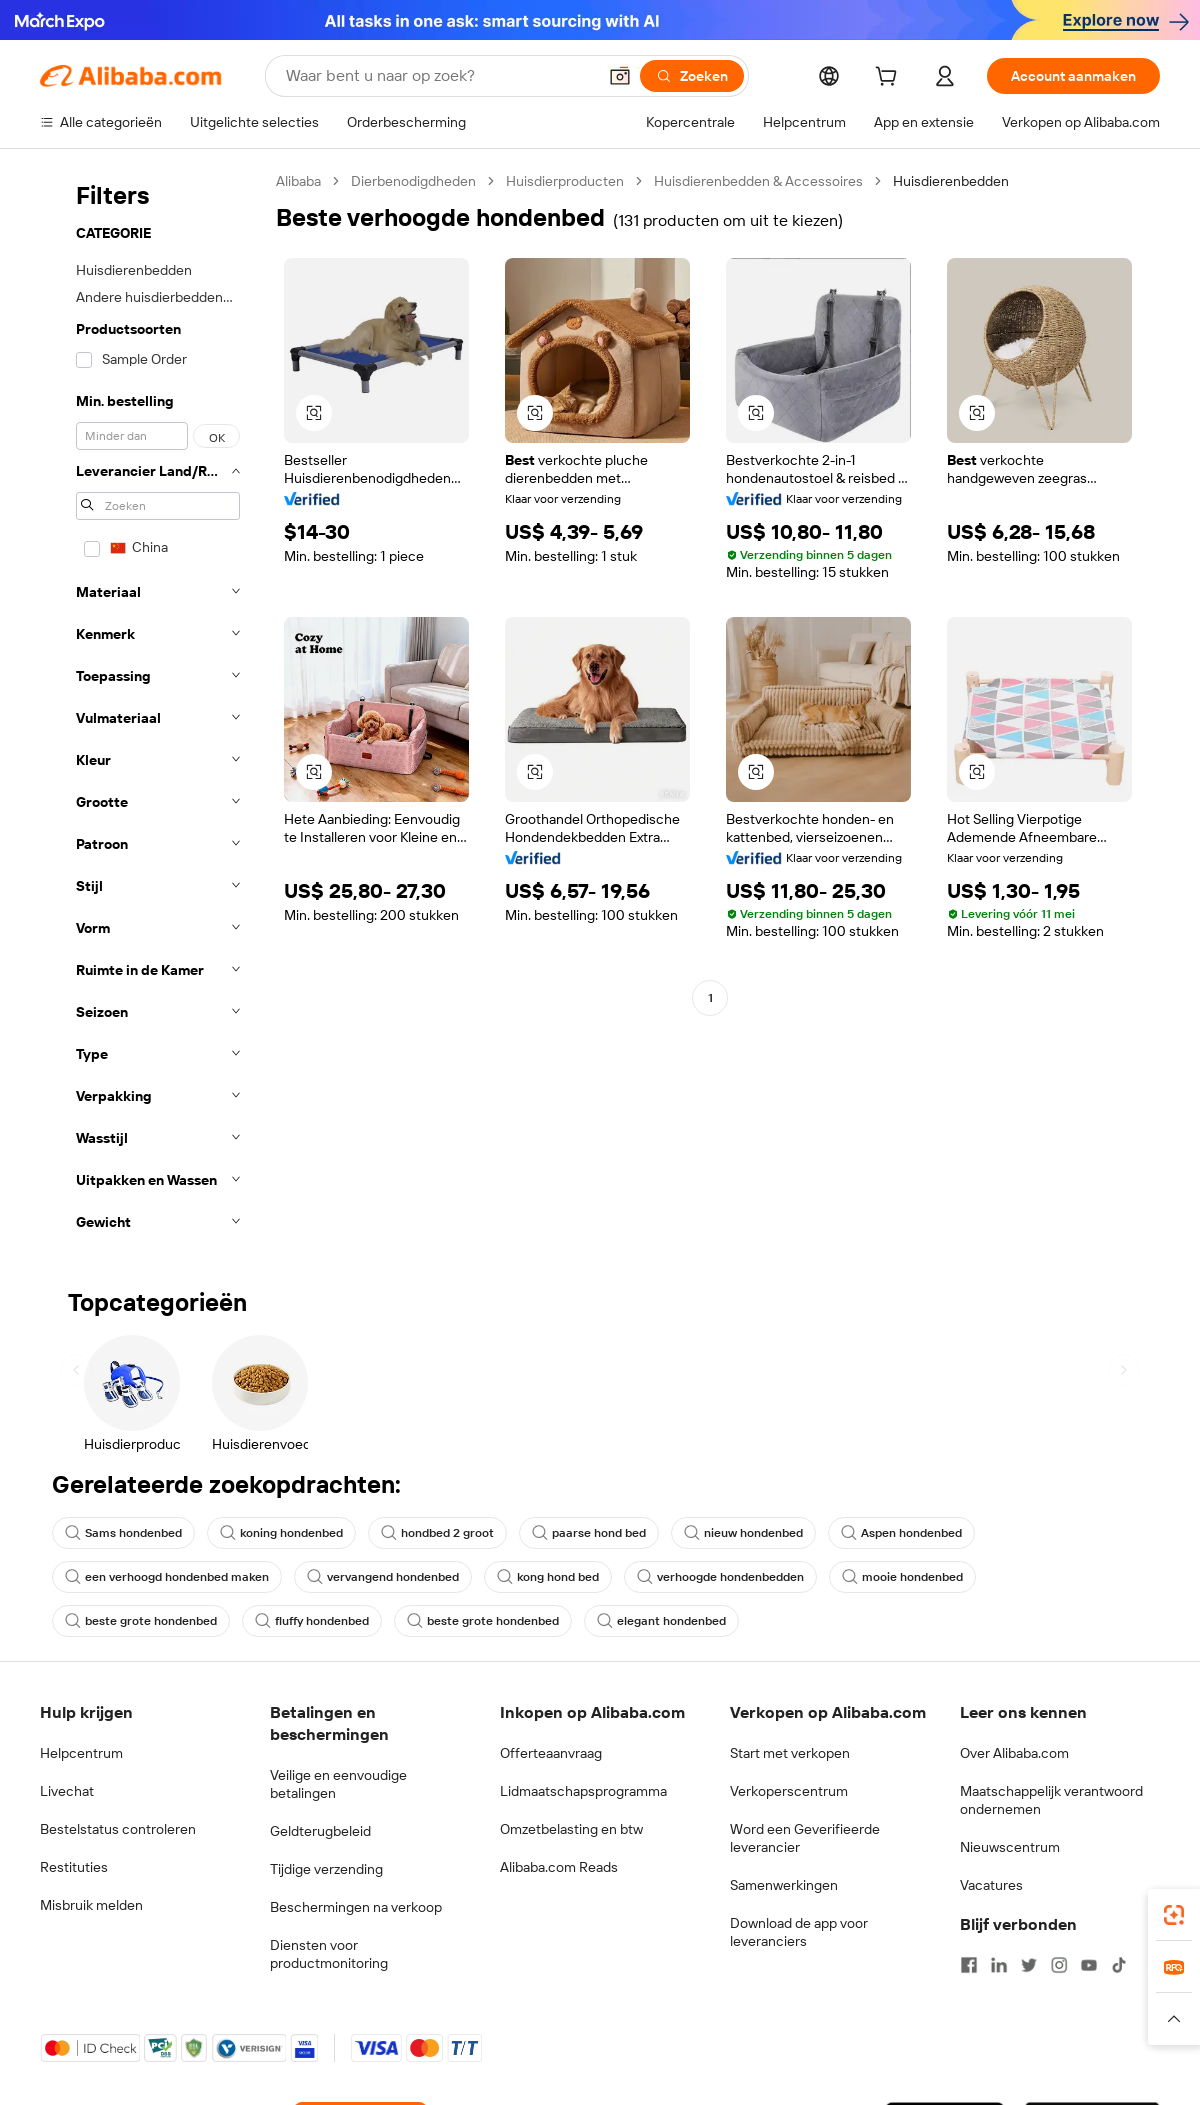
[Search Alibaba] (439, 76)
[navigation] (152, 707)
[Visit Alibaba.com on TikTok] (1119, 1965)
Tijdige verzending (326, 1869)
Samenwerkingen (784, 1885)
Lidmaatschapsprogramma (583, 1791)
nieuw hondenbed (743, 1533)
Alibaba (298, 181)
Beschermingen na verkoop (356, 1907)
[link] (1174, 1915)
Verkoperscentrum (789, 1791)
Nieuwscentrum (1010, 1847)
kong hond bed (548, 1577)
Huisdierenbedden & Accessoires (758, 181)
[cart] (890, 79)
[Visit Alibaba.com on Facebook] (969, 1965)
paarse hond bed (589, 1533)
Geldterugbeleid (320, 1831)
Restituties (74, 1867)
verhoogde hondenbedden (720, 1577)
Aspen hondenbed (901, 1533)
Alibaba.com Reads (559, 1867)
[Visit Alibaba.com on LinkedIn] (999, 1965)
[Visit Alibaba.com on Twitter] (1029, 1965)
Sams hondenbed (123, 1533)
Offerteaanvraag (551, 1753)
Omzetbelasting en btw (571, 1829)
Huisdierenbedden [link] (951, 181)
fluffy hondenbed (312, 1621)
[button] (620, 76)
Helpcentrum (81, 1753)
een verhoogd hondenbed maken (167, 1577)
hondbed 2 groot (437, 1533)
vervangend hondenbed (383, 1577)
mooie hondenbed (902, 1577)
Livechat (67, 1791)
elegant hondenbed (661, 1621)
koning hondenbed (281, 1533)
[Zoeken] (692, 76)
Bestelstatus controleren (118, 1829)
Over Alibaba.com (1014, 1753)
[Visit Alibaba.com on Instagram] (1059, 1965)
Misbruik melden (91, 1905)
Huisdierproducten (565, 181)
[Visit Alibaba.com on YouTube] (1089, 1965)
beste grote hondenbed (141, 1621)
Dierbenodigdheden (413, 181)
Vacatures (991, 1885)
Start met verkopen (790, 1753)
